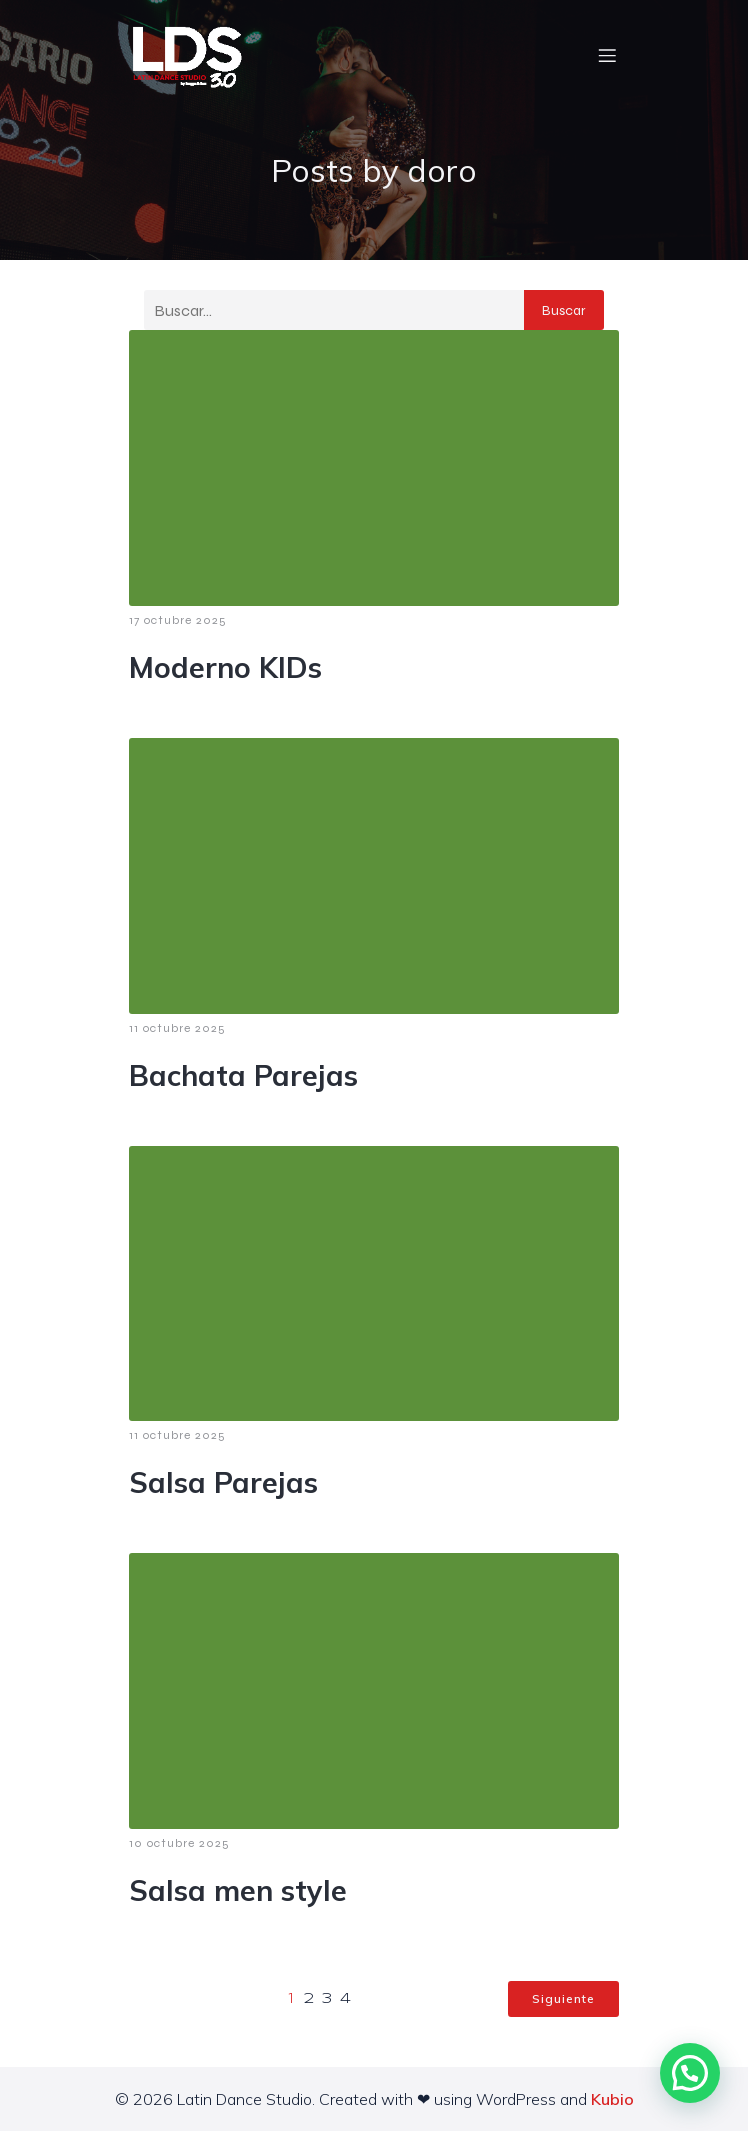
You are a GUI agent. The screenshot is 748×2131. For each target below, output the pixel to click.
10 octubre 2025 (179, 1843)
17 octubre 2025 (178, 620)
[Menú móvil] (607, 55)
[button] (690, 2073)
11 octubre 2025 (177, 1028)
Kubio (612, 2099)
